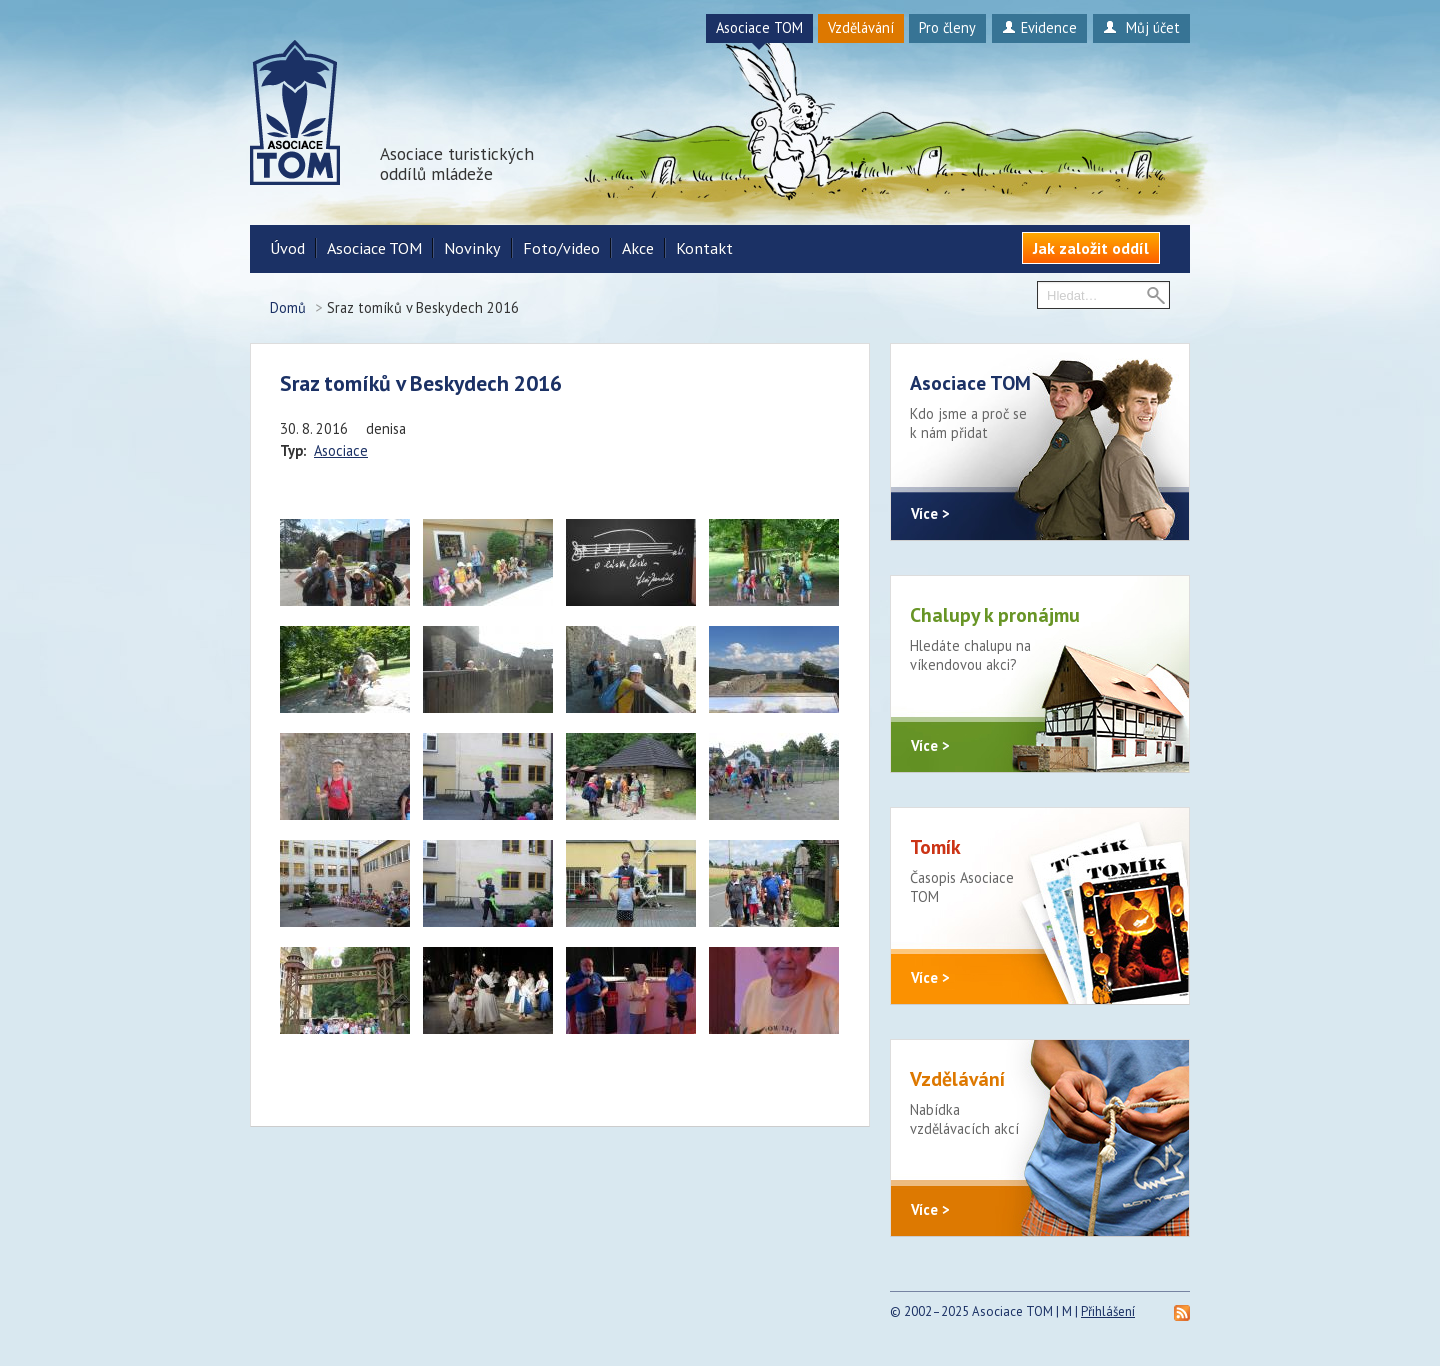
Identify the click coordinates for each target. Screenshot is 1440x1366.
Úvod (287, 248)
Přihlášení (1108, 1311)
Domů (288, 307)
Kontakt (704, 248)
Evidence (1039, 27)
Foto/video (561, 248)
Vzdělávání (861, 27)
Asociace (341, 450)
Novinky (472, 248)
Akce (638, 248)
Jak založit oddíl (1091, 248)
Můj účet (1141, 27)
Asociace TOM (759, 27)
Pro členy (947, 27)
